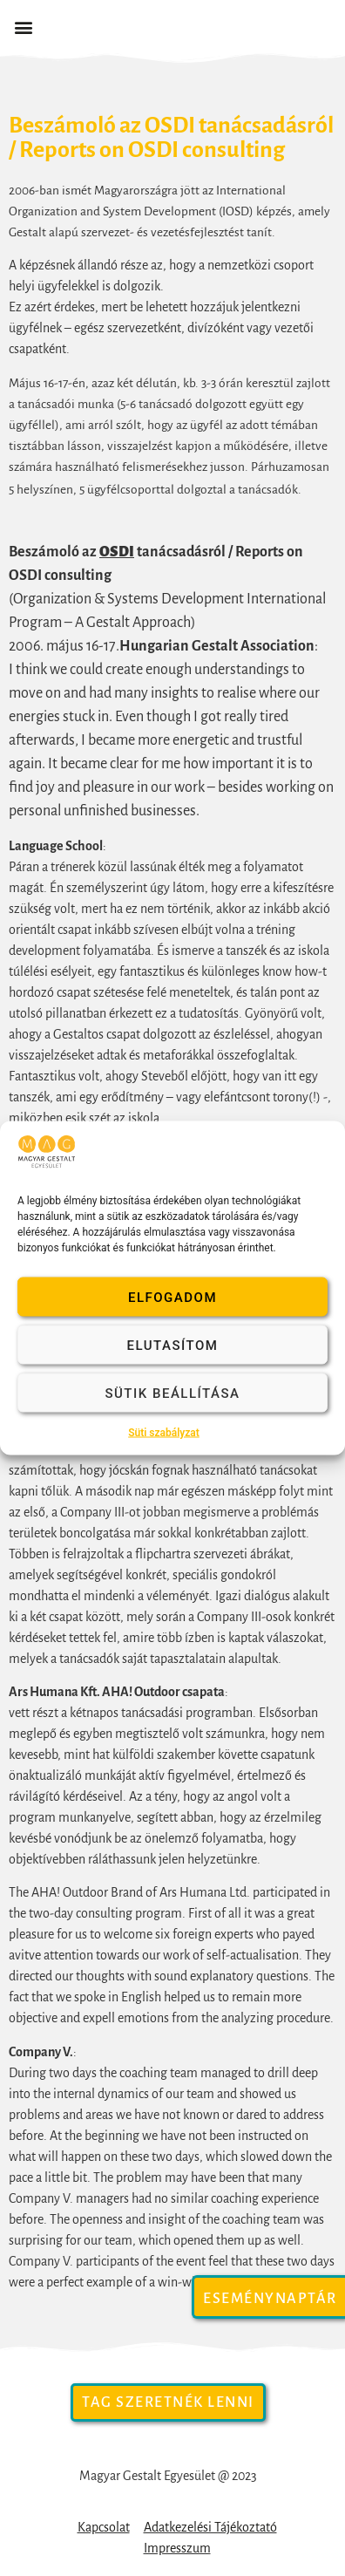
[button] (23, 27)
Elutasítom (173, 1345)
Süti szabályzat (164, 1433)
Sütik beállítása (172, 1392)
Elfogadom (172, 1297)
